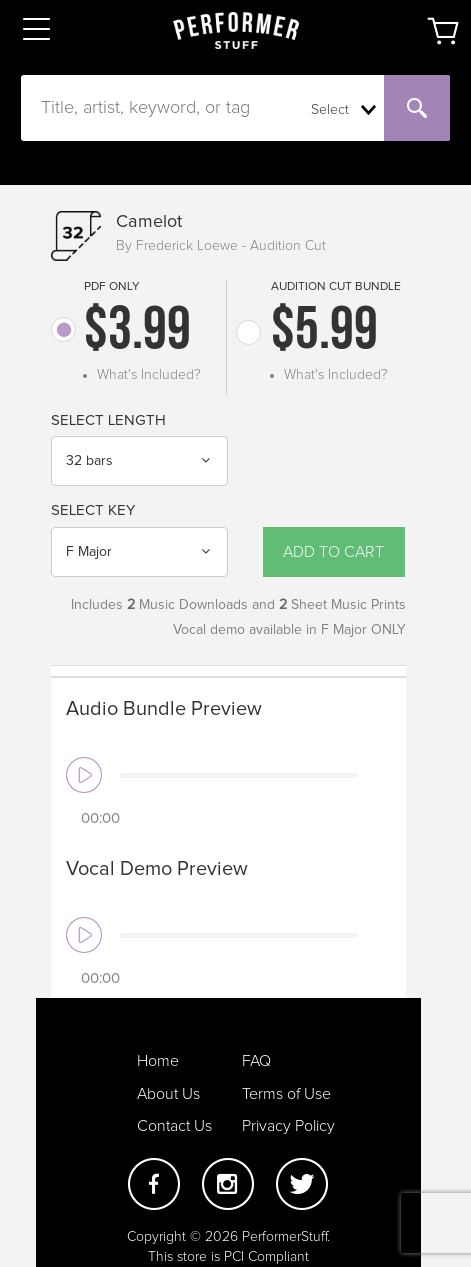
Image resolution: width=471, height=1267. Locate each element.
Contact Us (174, 1126)
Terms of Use (286, 1094)
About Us (168, 1094)
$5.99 (324, 333)
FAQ (256, 1061)
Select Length (108, 420)
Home (158, 1061)
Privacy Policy (288, 1126)
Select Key (93, 510)
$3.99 (137, 333)
